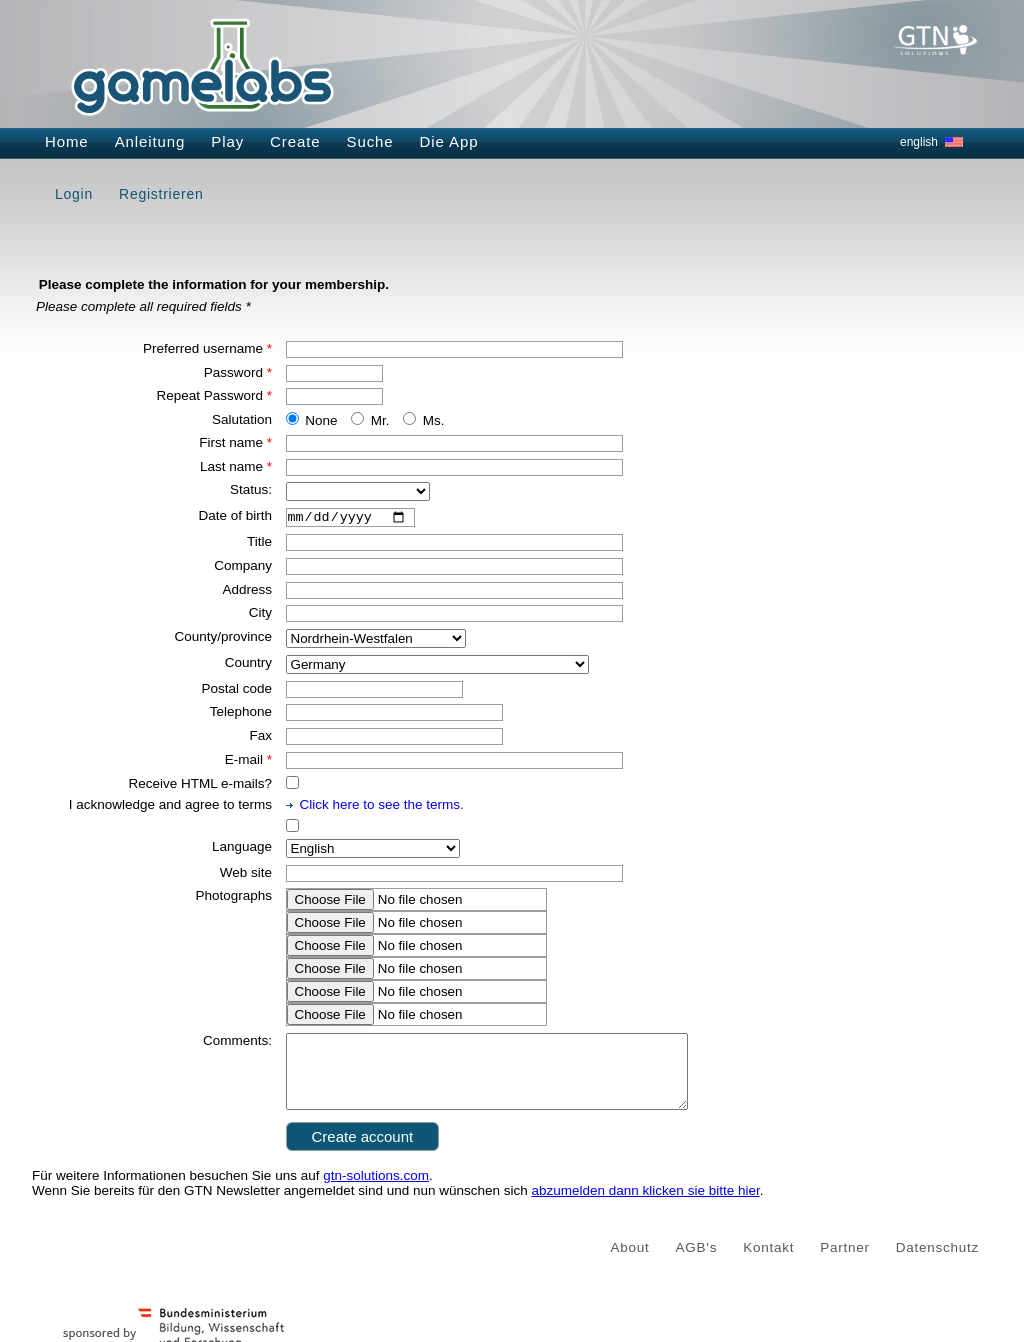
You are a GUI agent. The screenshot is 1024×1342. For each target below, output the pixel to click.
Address (247, 591)
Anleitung (150, 141)
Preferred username (207, 348)
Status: (251, 489)
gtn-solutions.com (376, 1192)
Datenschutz (937, 1264)
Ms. (434, 420)
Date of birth (235, 515)
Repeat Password (214, 395)
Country (248, 665)
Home (67, 141)
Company (243, 568)
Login (74, 194)
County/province (223, 639)
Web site (246, 874)
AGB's (697, 1264)
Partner (845, 1264)
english (919, 142)
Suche (370, 141)
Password (238, 372)
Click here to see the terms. (382, 807)
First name (235, 442)
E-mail (248, 762)
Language (242, 849)
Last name (236, 466)
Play (227, 141)
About (630, 1264)
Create (295, 141)
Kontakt (768, 1264)
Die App (449, 141)
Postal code (236, 690)
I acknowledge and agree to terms (170, 807)
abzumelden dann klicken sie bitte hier (646, 1207)
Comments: (237, 1043)
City (260, 615)
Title (259, 544)
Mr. (380, 420)
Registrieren (161, 194)
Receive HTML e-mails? (200, 785)
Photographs (233, 898)
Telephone (241, 714)
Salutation (242, 419)
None (321, 420)
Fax (260, 738)
